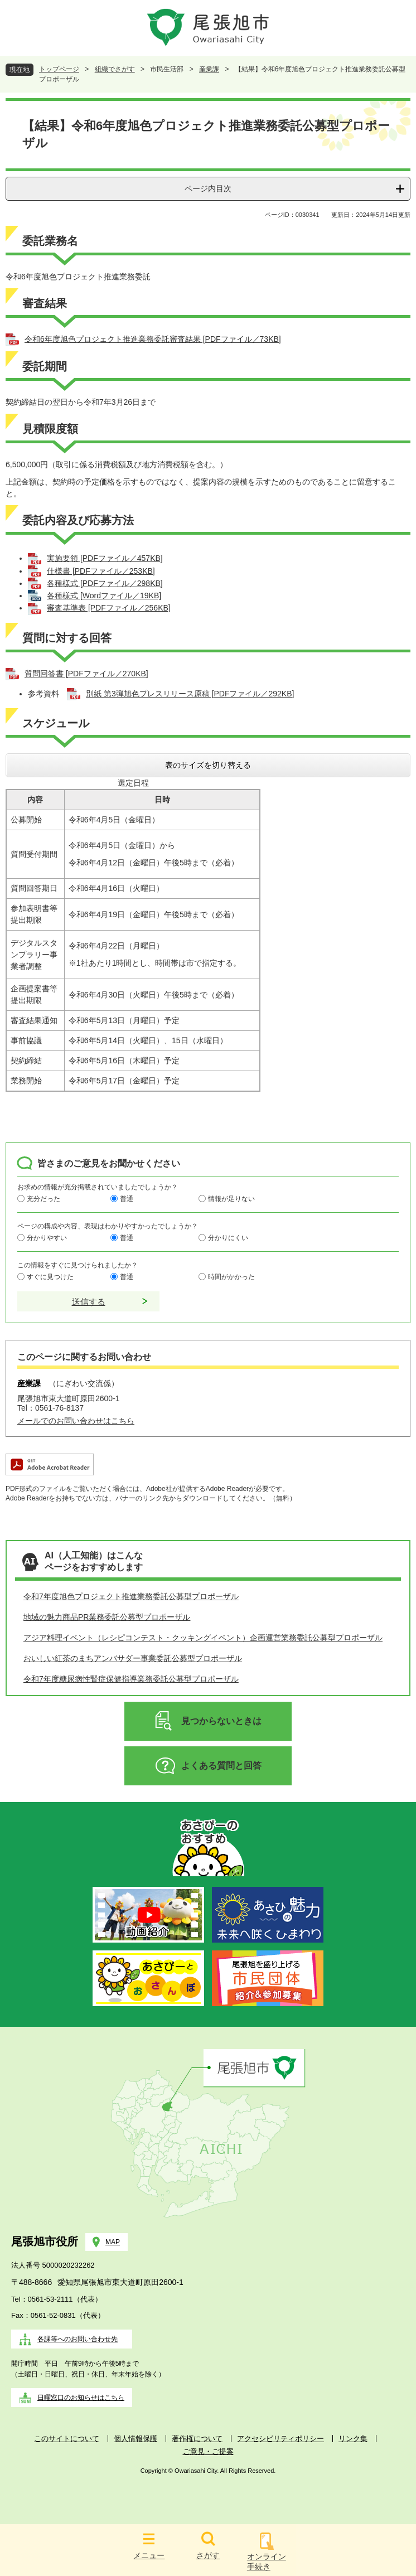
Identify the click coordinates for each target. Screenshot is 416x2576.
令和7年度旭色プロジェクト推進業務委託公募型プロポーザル (131, 1596)
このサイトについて (66, 2438)
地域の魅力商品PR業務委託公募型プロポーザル (106, 1617)
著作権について (197, 2438)
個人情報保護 (135, 2438)
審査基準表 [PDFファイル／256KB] (109, 607)
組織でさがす (115, 69)
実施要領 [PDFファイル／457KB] (105, 558)
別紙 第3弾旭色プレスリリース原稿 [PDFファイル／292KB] (190, 693)
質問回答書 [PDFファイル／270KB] (86, 673)
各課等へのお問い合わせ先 (77, 2339)
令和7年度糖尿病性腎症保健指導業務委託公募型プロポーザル (131, 1678)
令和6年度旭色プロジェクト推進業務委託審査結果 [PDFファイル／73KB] (153, 339)
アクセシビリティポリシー (280, 2438)
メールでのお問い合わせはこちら (75, 1420)
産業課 (209, 69)
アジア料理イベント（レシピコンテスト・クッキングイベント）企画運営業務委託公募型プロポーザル (203, 1637)
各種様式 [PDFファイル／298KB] (105, 583)
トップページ (59, 69)
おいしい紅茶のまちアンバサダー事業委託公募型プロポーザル (132, 1658)
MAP (112, 2242)
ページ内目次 (208, 188)
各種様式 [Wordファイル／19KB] (104, 595)
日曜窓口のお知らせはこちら (80, 2397)
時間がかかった (231, 1276)
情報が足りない (231, 1198)
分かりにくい (228, 1237)
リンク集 (352, 2438)
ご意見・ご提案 (208, 2451)
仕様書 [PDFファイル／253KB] (101, 570)
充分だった (43, 1198)
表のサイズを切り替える (208, 765)
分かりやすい (47, 1237)
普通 (126, 1198)
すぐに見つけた (50, 1276)
